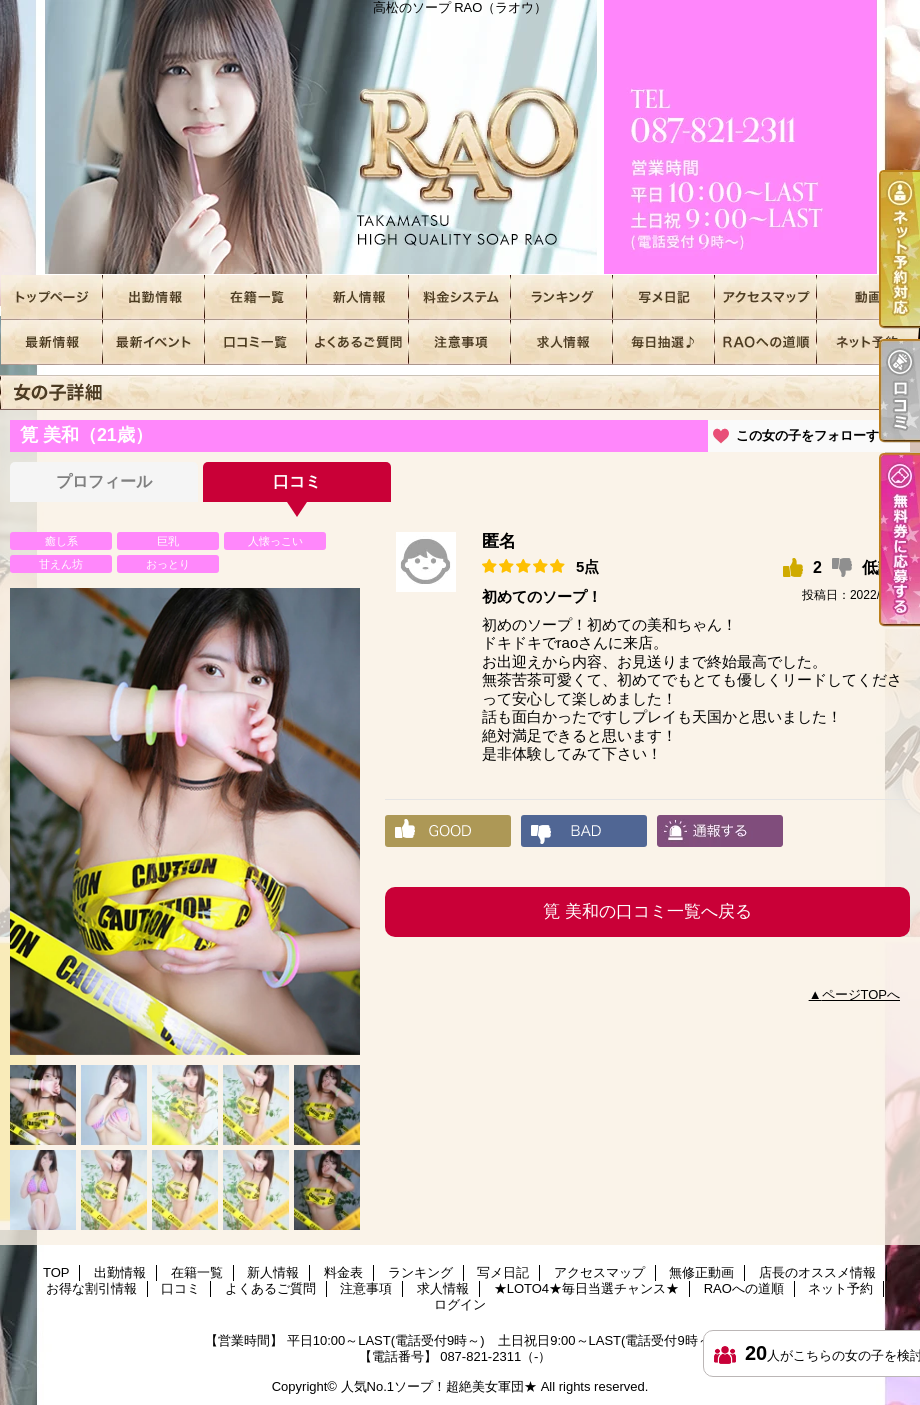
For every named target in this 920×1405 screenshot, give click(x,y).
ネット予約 (868, 342)
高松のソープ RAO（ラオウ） (460, 137)
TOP (52, 297)
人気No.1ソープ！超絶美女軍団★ (439, 1386)
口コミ (256, 342)
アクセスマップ (766, 297)
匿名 (499, 541)
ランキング (562, 297)
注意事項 (460, 342)
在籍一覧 (256, 297)
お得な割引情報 (154, 342)
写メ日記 (664, 297)
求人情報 (562, 342)
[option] (185, 821)
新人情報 (358, 297)
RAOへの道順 (766, 342)
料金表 (460, 297)
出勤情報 (154, 297)
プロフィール (104, 481)
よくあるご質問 (358, 342)
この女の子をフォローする (814, 435)
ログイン (460, 1304)
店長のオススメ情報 (52, 342)
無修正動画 (868, 297)
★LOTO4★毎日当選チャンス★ (664, 342)
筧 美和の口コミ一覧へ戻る (647, 911)
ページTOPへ (861, 994)
